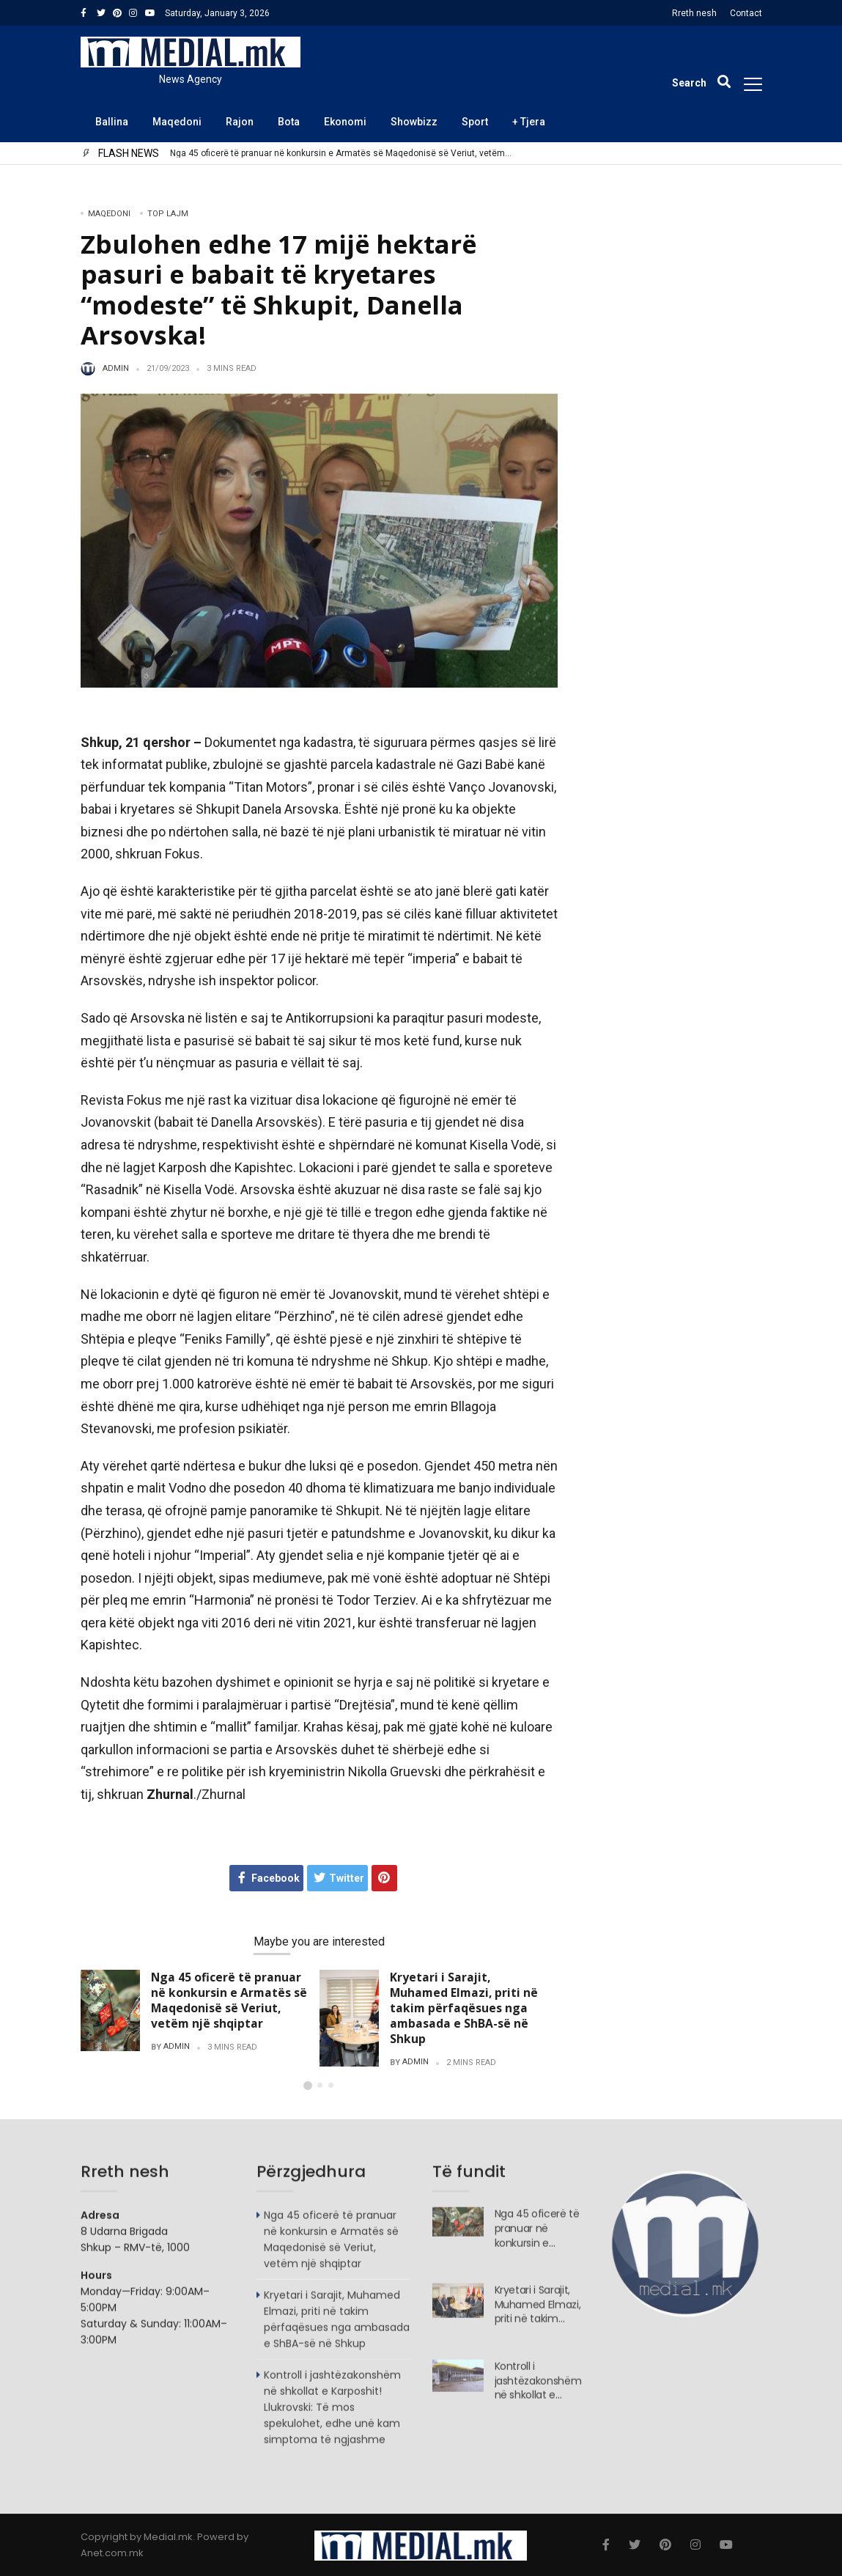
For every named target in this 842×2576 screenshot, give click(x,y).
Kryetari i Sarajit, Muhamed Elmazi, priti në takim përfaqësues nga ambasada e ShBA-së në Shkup (464, 2008)
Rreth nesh (694, 13)
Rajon (240, 122)
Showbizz (414, 122)
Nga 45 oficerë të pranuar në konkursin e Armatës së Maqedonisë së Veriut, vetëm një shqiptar (337, 153)
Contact (746, 13)
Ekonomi (345, 122)
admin (116, 368)
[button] (307, 2085)
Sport (475, 122)
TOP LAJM (167, 213)
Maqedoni (177, 122)
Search (576, 195)
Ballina (111, 122)
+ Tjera (528, 122)
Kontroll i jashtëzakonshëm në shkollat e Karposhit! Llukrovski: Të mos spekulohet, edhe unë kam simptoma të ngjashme (332, 2414)
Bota (289, 122)
